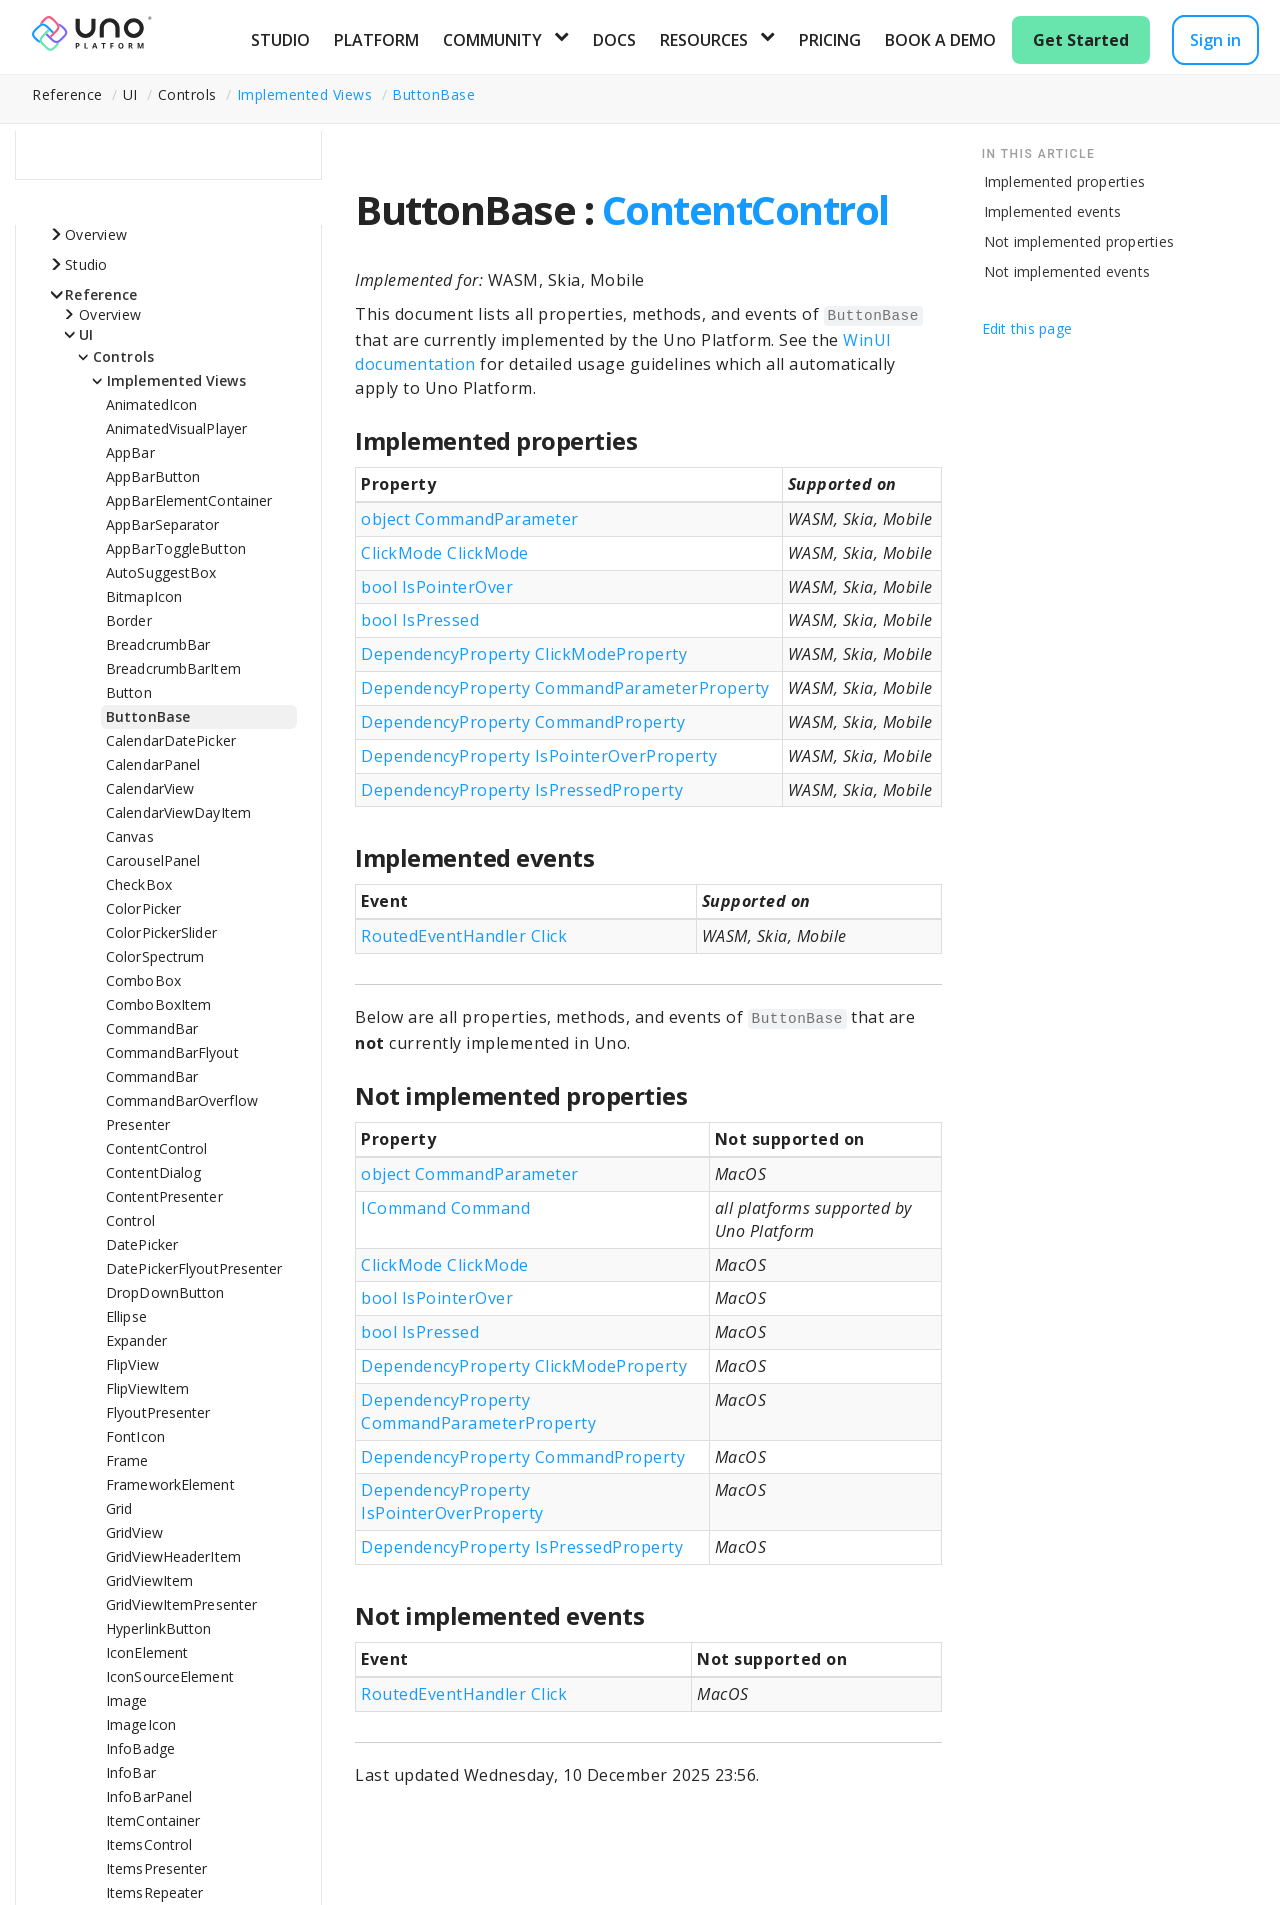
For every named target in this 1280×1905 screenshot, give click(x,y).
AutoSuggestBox (161, 572)
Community (492, 40)
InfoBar (131, 1772)
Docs (614, 40)
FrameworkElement (170, 1484)
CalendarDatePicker (171, 740)
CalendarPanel (153, 764)
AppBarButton (153, 476)
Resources (704, 40)
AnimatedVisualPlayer (176, 428)
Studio (280, 40)
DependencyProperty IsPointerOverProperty (539, 756)
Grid (119, 1508)
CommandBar (152, 1028)
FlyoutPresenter (158, 1412)
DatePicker (142, 1244)
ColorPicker (143, 908)
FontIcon (135, 1436)
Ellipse (126, 1316)
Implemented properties (1065, 181)
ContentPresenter (164, 1196)
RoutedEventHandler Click (464, 936)
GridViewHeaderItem (173, 1556)
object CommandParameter (470, 519)
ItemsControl (149, 1844)
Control (130, 1220)
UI (86, 334)
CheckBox (139, 884)
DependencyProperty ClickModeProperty (524, 654)
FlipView (132, 1364)
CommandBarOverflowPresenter (182, 1112)
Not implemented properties (1079, 241)
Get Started (1081, 40)
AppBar (130, 452)
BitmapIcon (144, 596)
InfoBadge (140, 1748)
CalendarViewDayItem (178, 812)
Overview (96, 234)
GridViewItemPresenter (181, 1604)
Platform (376, 40)
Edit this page (1027, 328)
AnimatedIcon (151, 404)
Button (129, 692)
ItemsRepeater (154, 1892)
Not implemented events (1067, 271)
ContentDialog (153, 1172)
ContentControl (156, 1148)
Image (127, 1700)
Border (129, 620)
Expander (136, 1340)
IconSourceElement (170, 1676)
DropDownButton (165, 1292)
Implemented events (1053, 211)
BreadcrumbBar (158, 644)
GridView (134, 1532)
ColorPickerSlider (161, 932)
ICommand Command (445, 1208)
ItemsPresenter (156, 1868)
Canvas (130, 836)
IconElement (147, 1652)
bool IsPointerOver (437, 587)
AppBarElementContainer (189, 500)
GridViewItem (149, 1580)
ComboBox (143, 980)
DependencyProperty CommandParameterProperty (565, 688)
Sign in (1215, 40)
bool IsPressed (420, 620)
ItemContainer (153, 1820)
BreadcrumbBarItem (173, 668)
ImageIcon (141, 1724)
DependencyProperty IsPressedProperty (522, 790)
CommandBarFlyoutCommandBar (172, 1064)
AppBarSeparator (163, 524)
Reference (101, 294)
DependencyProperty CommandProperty (523, 722)
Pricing (830, 40)
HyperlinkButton (159, 1628)
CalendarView (150, 788)
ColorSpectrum (155, 956)
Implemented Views (305, 94)
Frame (127, 1460)
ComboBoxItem (158, 1004)
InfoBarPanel (149, 1796)
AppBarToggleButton (176, 548)
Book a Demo (940, 40)
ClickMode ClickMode (445, 553)
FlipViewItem (147, 1388)
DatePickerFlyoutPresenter (194, 1268)
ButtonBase (433, 94)
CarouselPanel (153, 860)
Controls (123, 356)
